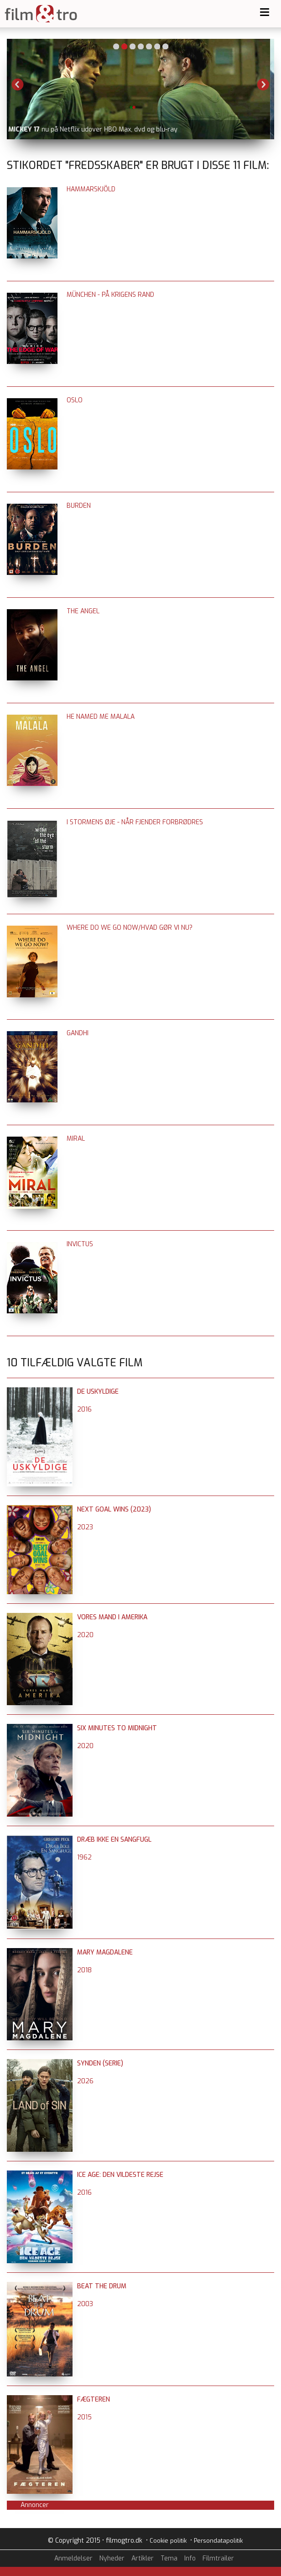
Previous (17, 84)
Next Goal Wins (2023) (114, 1509)
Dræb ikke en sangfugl (114, 1839)
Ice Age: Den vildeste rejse (120, 2174)
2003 (85, 2304)
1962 (84, 1857)
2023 (85, 1527)
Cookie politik (168, 2540)
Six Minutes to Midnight (117, 1728)
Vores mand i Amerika (112, 1617)
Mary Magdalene (105, 1952)
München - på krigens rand (110, 294)
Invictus (80, 1244)
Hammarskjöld (91, 189)
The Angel (83, 611)
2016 (84, 1409)
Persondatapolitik (218, 2540)
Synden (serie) (100, 2063)
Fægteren (93, 2399)
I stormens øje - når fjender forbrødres (135, 822)
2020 (85, 1635)
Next (263, 84)
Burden (79, 505)
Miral (76, 1138)
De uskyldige (98, 1391)
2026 (85, 2081)
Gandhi (77, 1033)
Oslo (75, 400)
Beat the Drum (101, 2286)
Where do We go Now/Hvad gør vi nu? (130, 927)
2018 (84, 1970)
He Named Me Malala (101, 716)
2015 (84, 2417)
